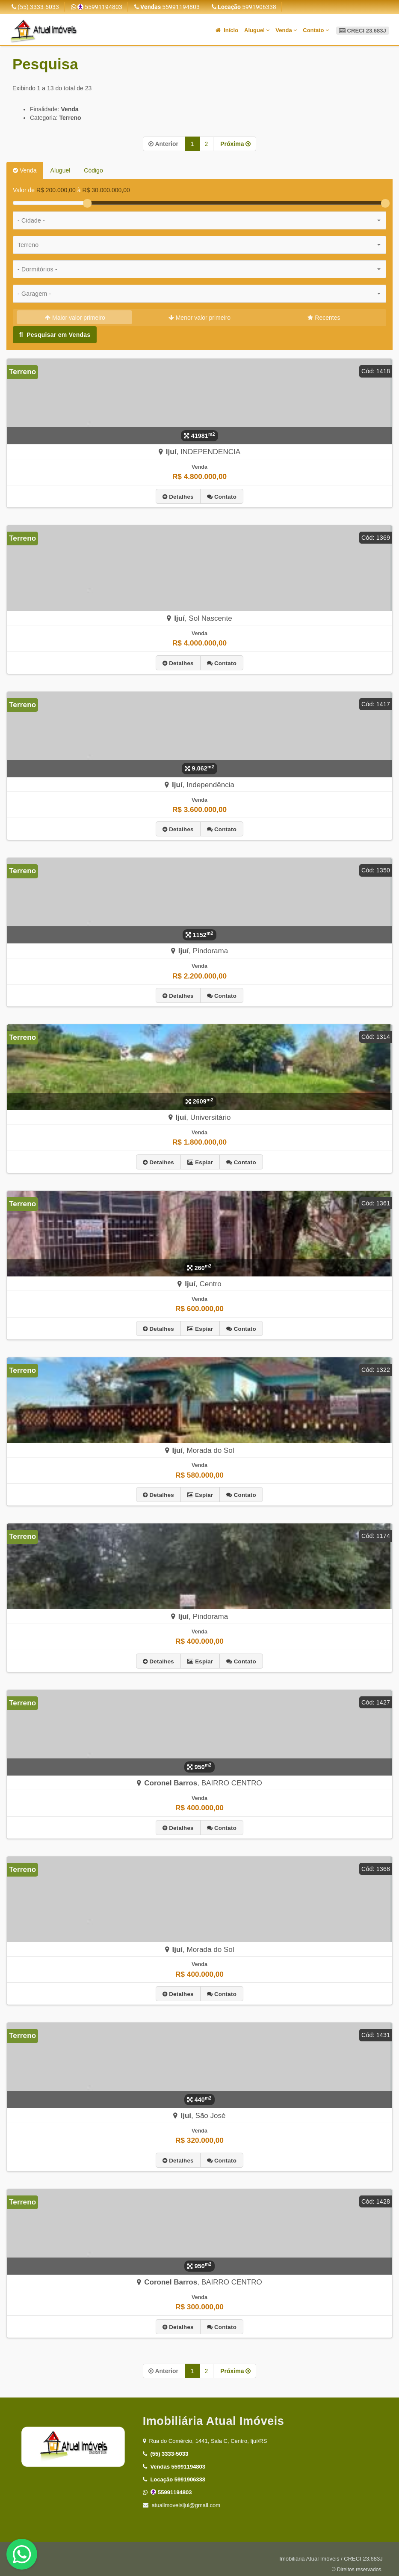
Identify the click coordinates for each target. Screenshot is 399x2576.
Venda (286, 30)
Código (93, 170)
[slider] (87, 203)
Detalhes (178, 496)
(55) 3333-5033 (35, 6)
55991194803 (96, 6)
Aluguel (256, 30)
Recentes (323, 317)
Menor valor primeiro (199, 317)
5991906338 (244, 6)
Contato (316, 30)
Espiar (200, 1160)
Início (227, 30)
